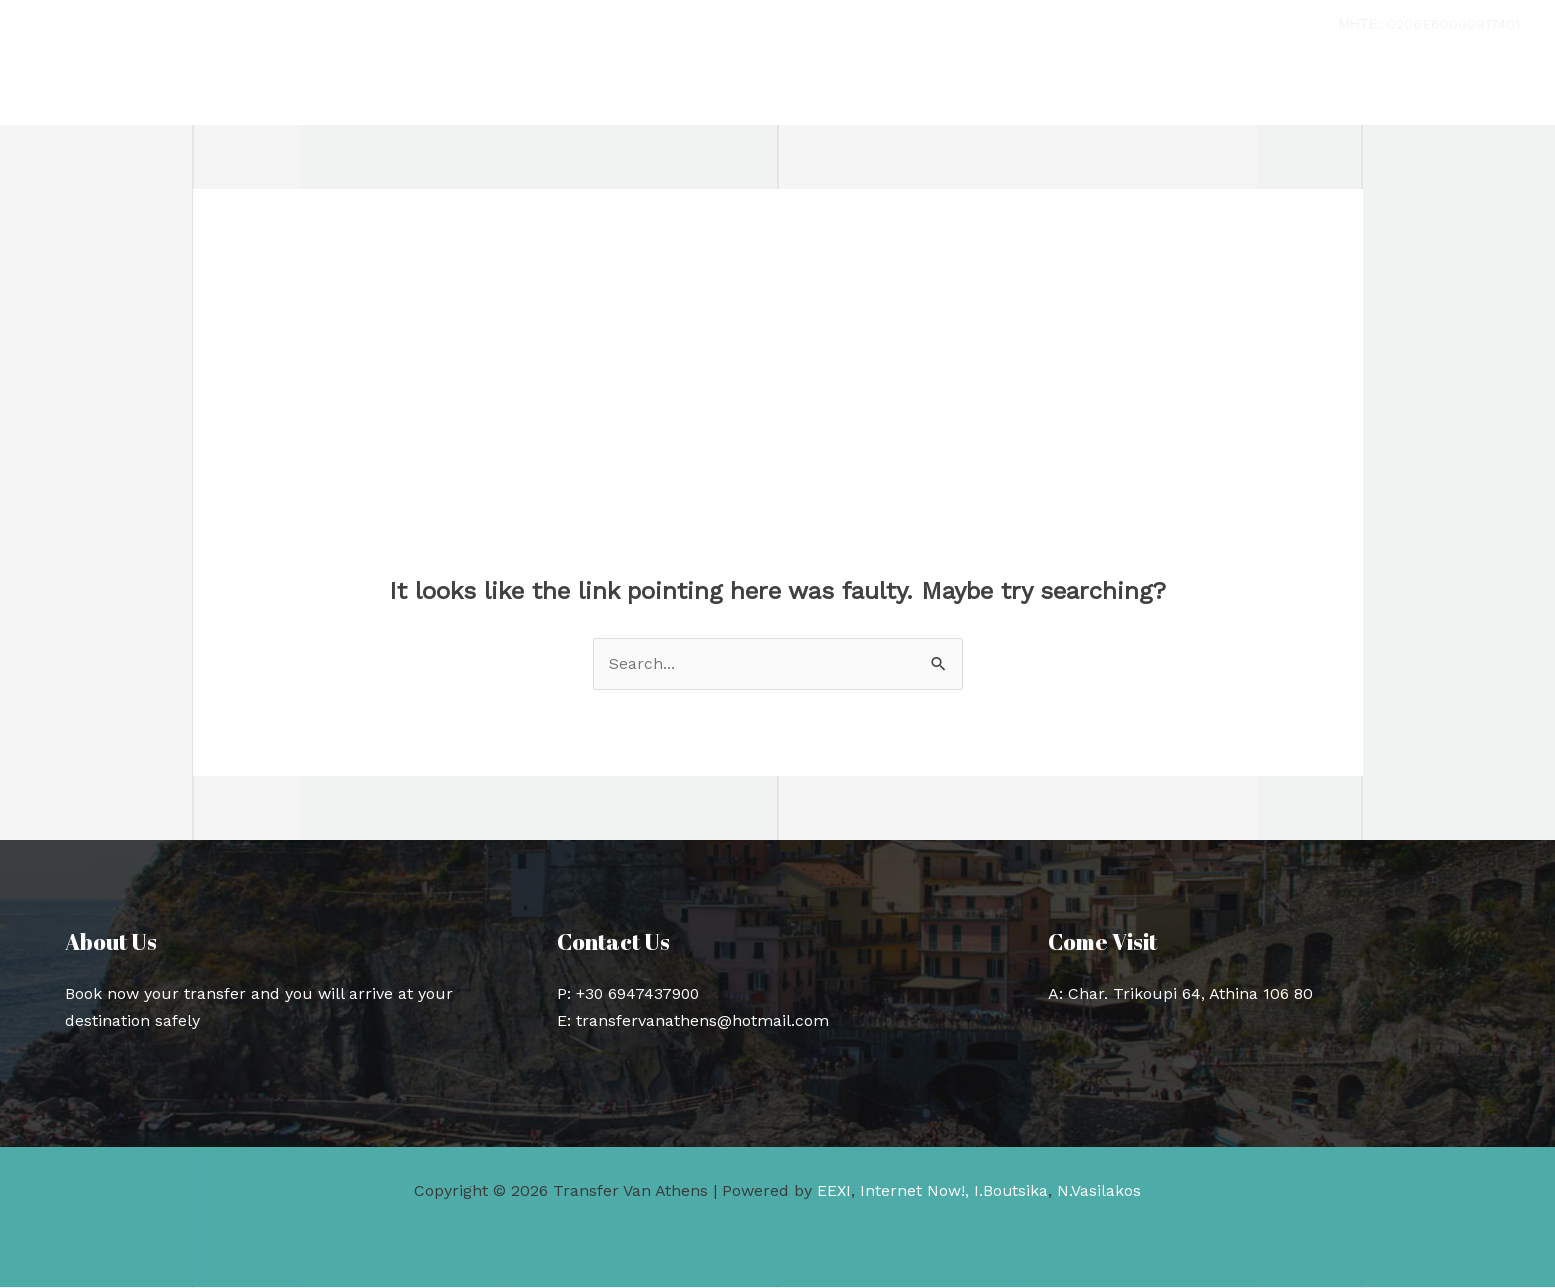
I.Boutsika (1011, 1191)
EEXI (833, 1191)
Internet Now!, (914, 1191)
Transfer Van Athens (201, 87)
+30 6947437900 (639, 993)
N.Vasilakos (1100, 1191)
